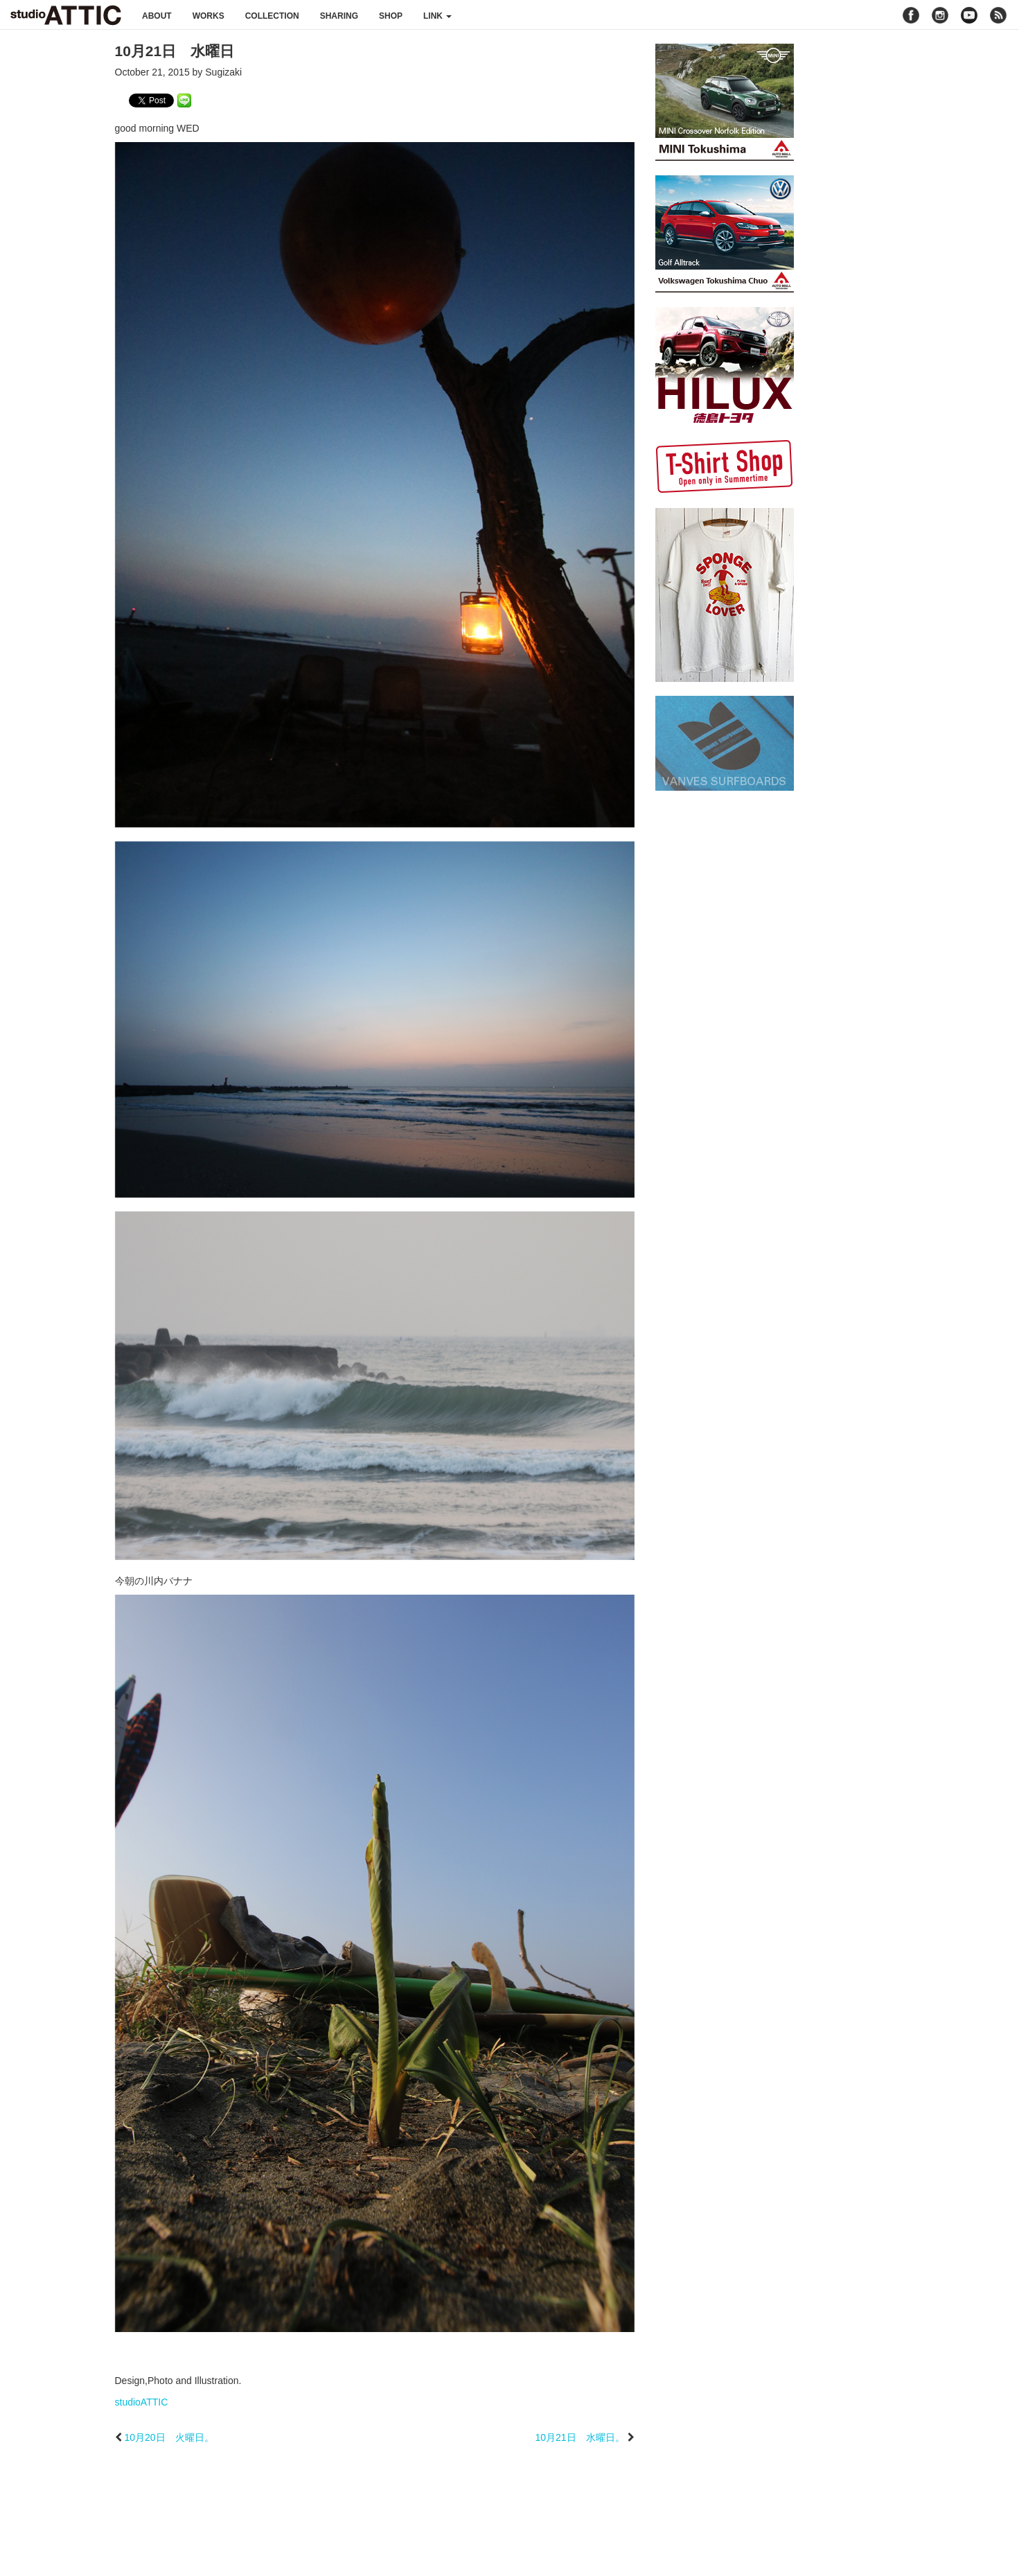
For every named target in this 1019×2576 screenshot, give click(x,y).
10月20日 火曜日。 (168, 2437)
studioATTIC (141, 2402)
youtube (969, 15)
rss (1000, 15)
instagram (940, 15)
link (437, 16)
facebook (911, 15)
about (157, 16)
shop (390, 16)
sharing (339, 16)
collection (272, 16)
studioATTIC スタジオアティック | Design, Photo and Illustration (65, 15)
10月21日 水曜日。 (579, 2437)
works (208, 16)
